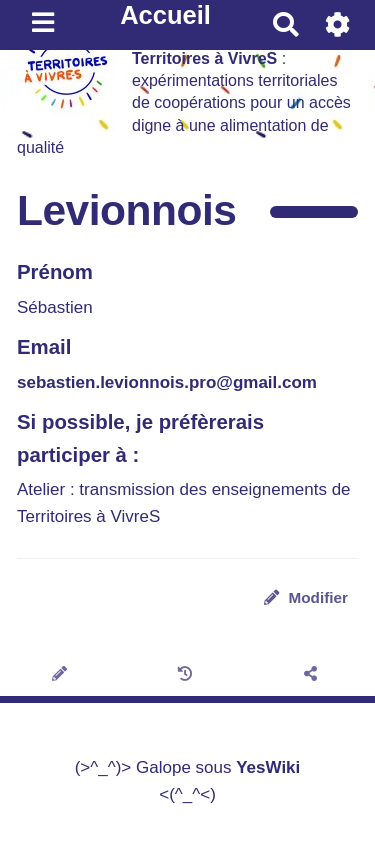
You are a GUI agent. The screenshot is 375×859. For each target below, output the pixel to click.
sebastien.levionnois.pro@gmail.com (167, 382)
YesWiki (268, 767)
